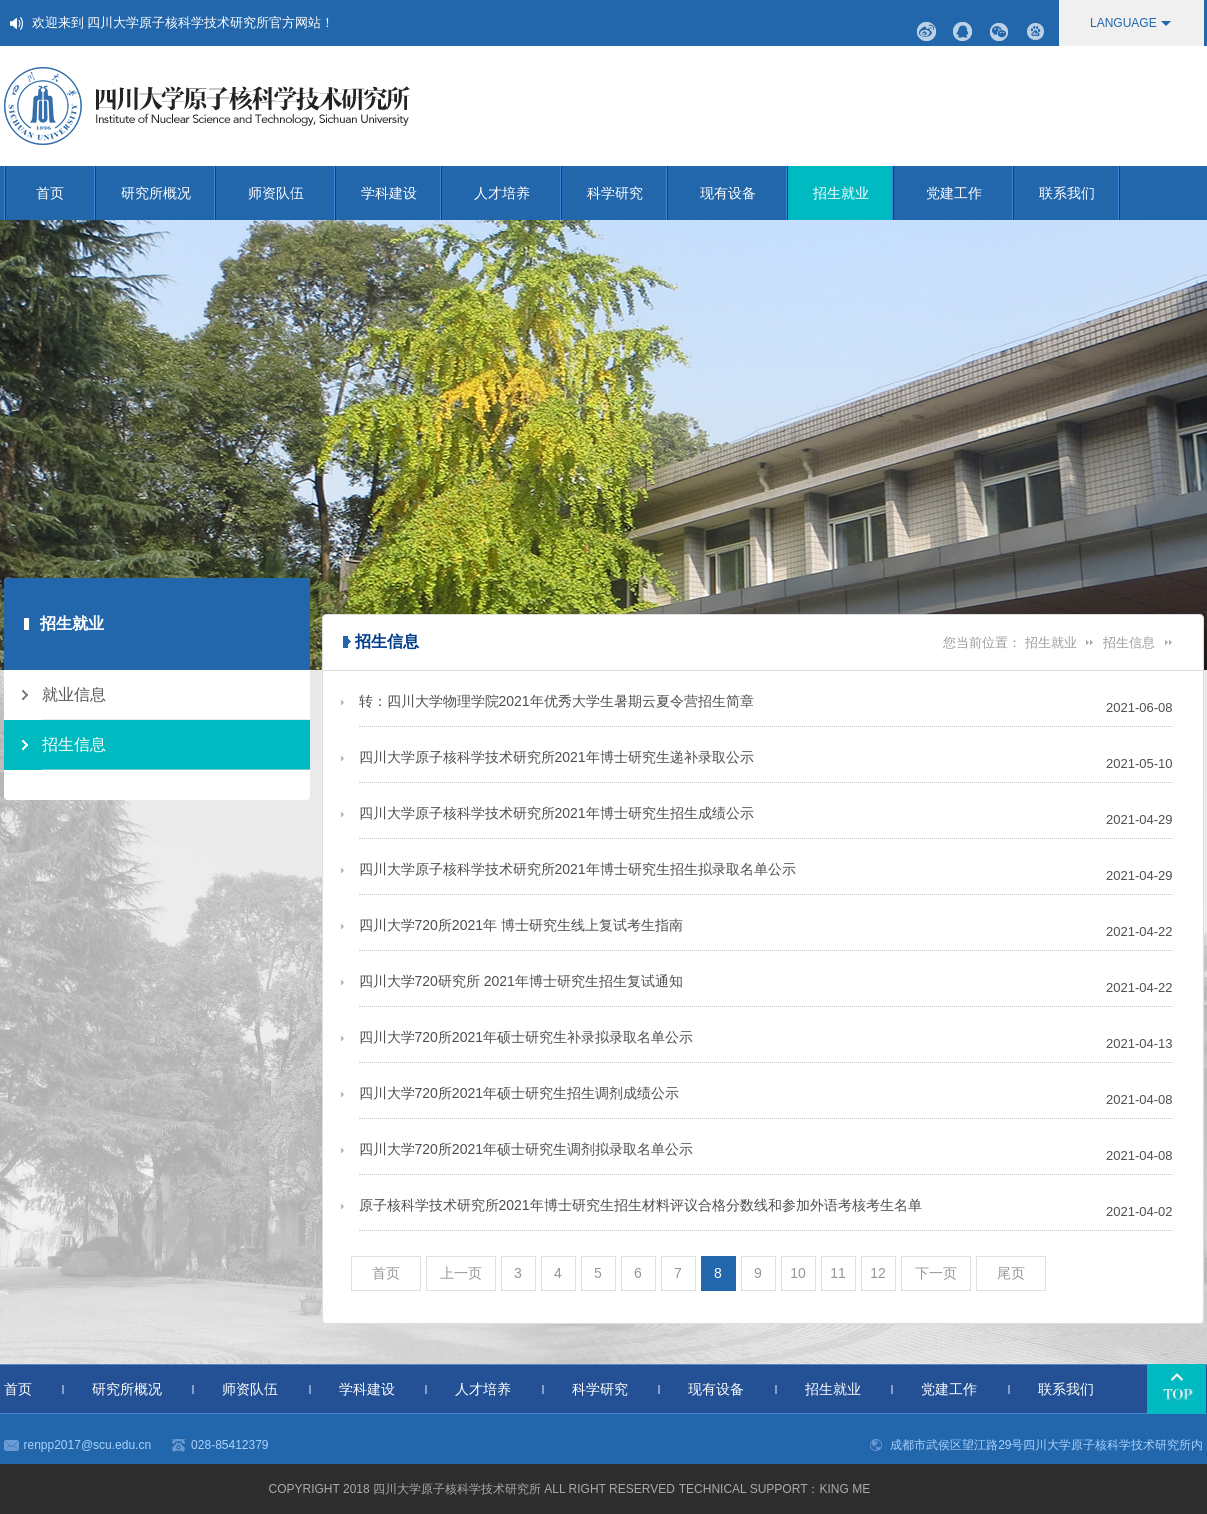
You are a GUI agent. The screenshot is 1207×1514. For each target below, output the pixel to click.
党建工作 (970, 193)
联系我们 (1079, 193)
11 (838, 1273)
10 (798, 1273)
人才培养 (518, 193)
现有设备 (744, 193)
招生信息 (1129, 642)
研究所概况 (168, 193)
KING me (844, 1489)
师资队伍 (292, 193)
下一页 (936, 1273)
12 (878, 1273)
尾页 (1011, 1273)
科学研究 (627, 193)
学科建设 (401, 193)
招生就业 (853, 193)
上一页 (461, 1273)
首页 (66, 193)
